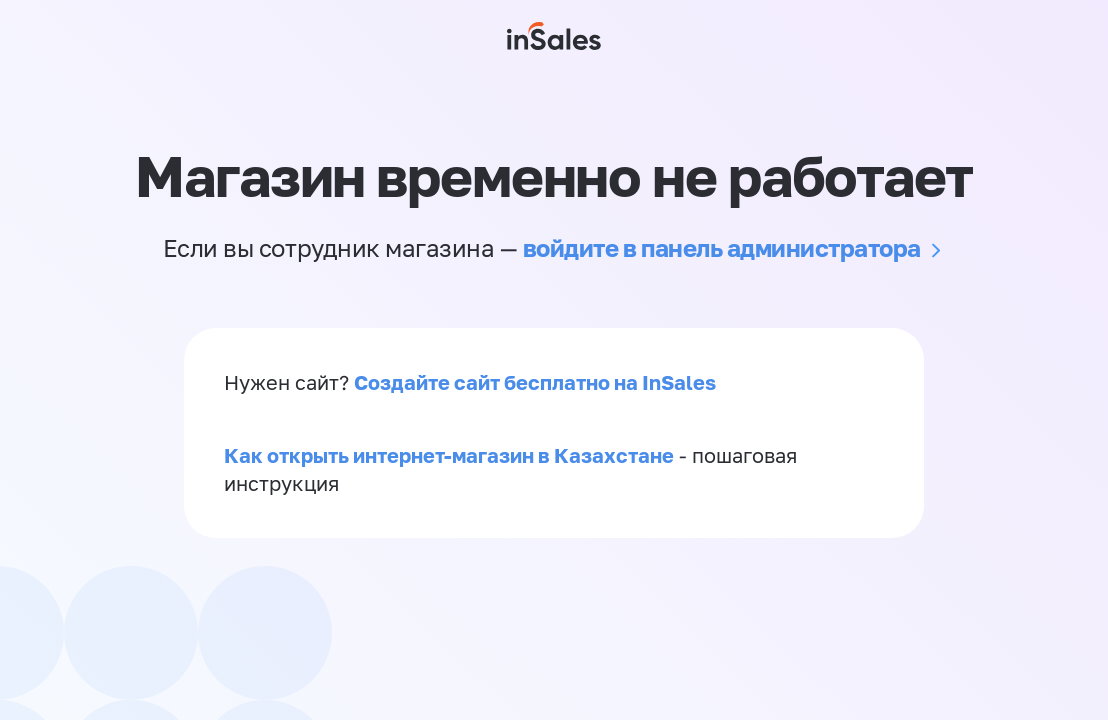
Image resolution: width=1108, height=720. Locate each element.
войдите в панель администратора (722, 247)
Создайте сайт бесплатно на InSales (535, 382)
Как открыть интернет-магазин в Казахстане (449, 455)
